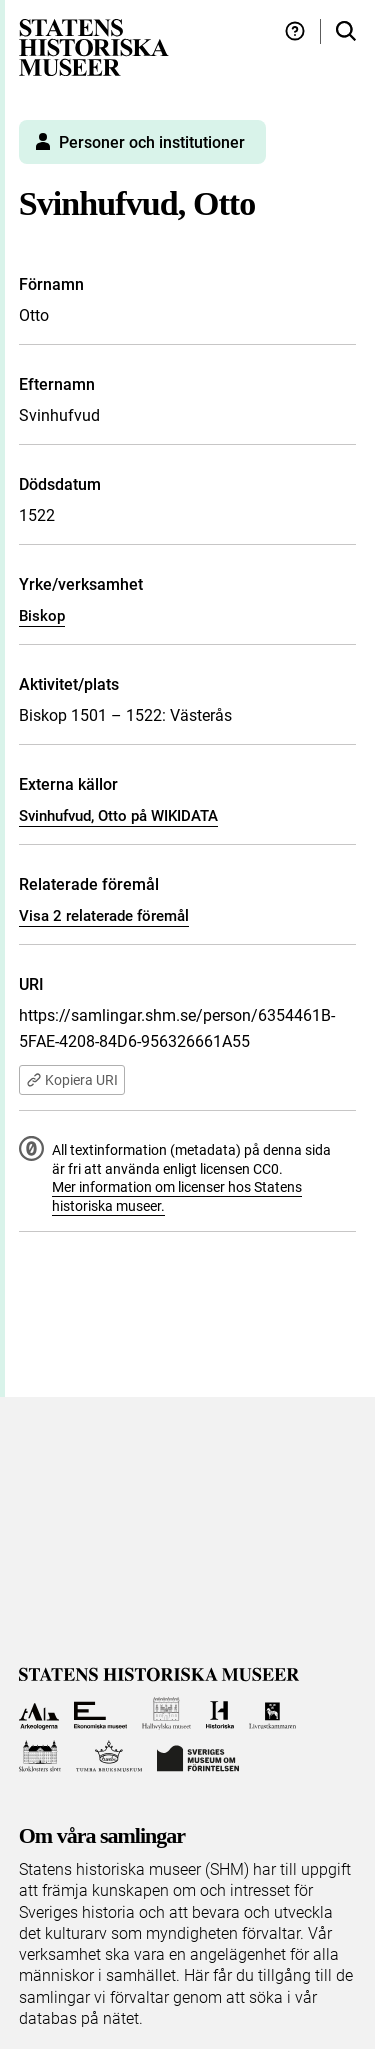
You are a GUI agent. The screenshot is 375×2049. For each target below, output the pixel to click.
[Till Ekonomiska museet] (100, 1713)
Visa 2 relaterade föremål (104, 916)
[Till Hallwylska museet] (166, 1713)
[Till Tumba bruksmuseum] (109, 1756)
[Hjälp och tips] (295, 31)
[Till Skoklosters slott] (40, 1756)
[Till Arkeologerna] (39, 1713)
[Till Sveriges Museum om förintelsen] (198, 1756)
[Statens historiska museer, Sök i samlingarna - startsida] (94, 46)
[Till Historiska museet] (219, 1713)
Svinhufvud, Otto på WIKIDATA (118, 816)
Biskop (42, 616)
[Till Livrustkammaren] (273, 1713)
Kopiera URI (72, 1080)
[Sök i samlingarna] (346, 31)
